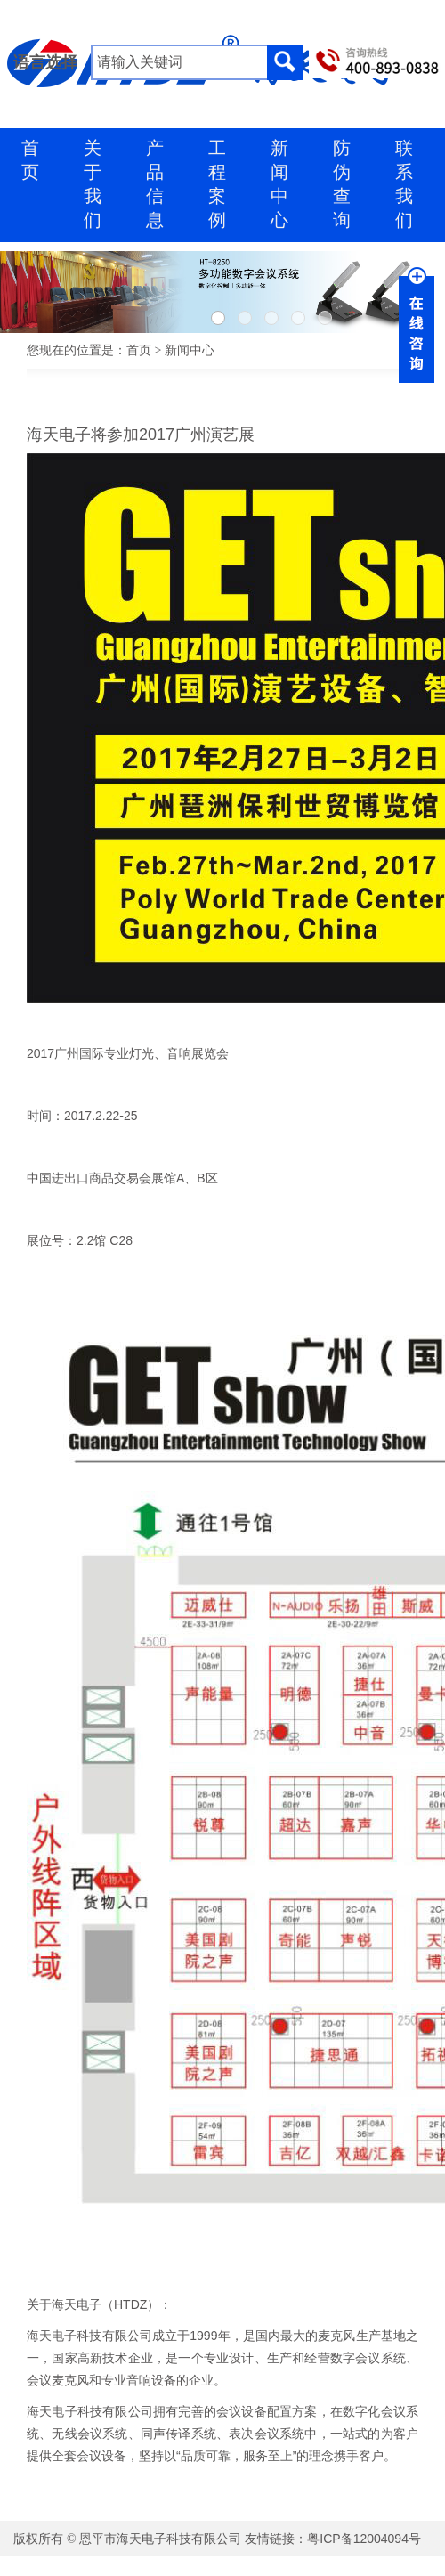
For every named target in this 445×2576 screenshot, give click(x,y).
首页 (138, 350)
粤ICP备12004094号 (364, 2538)
